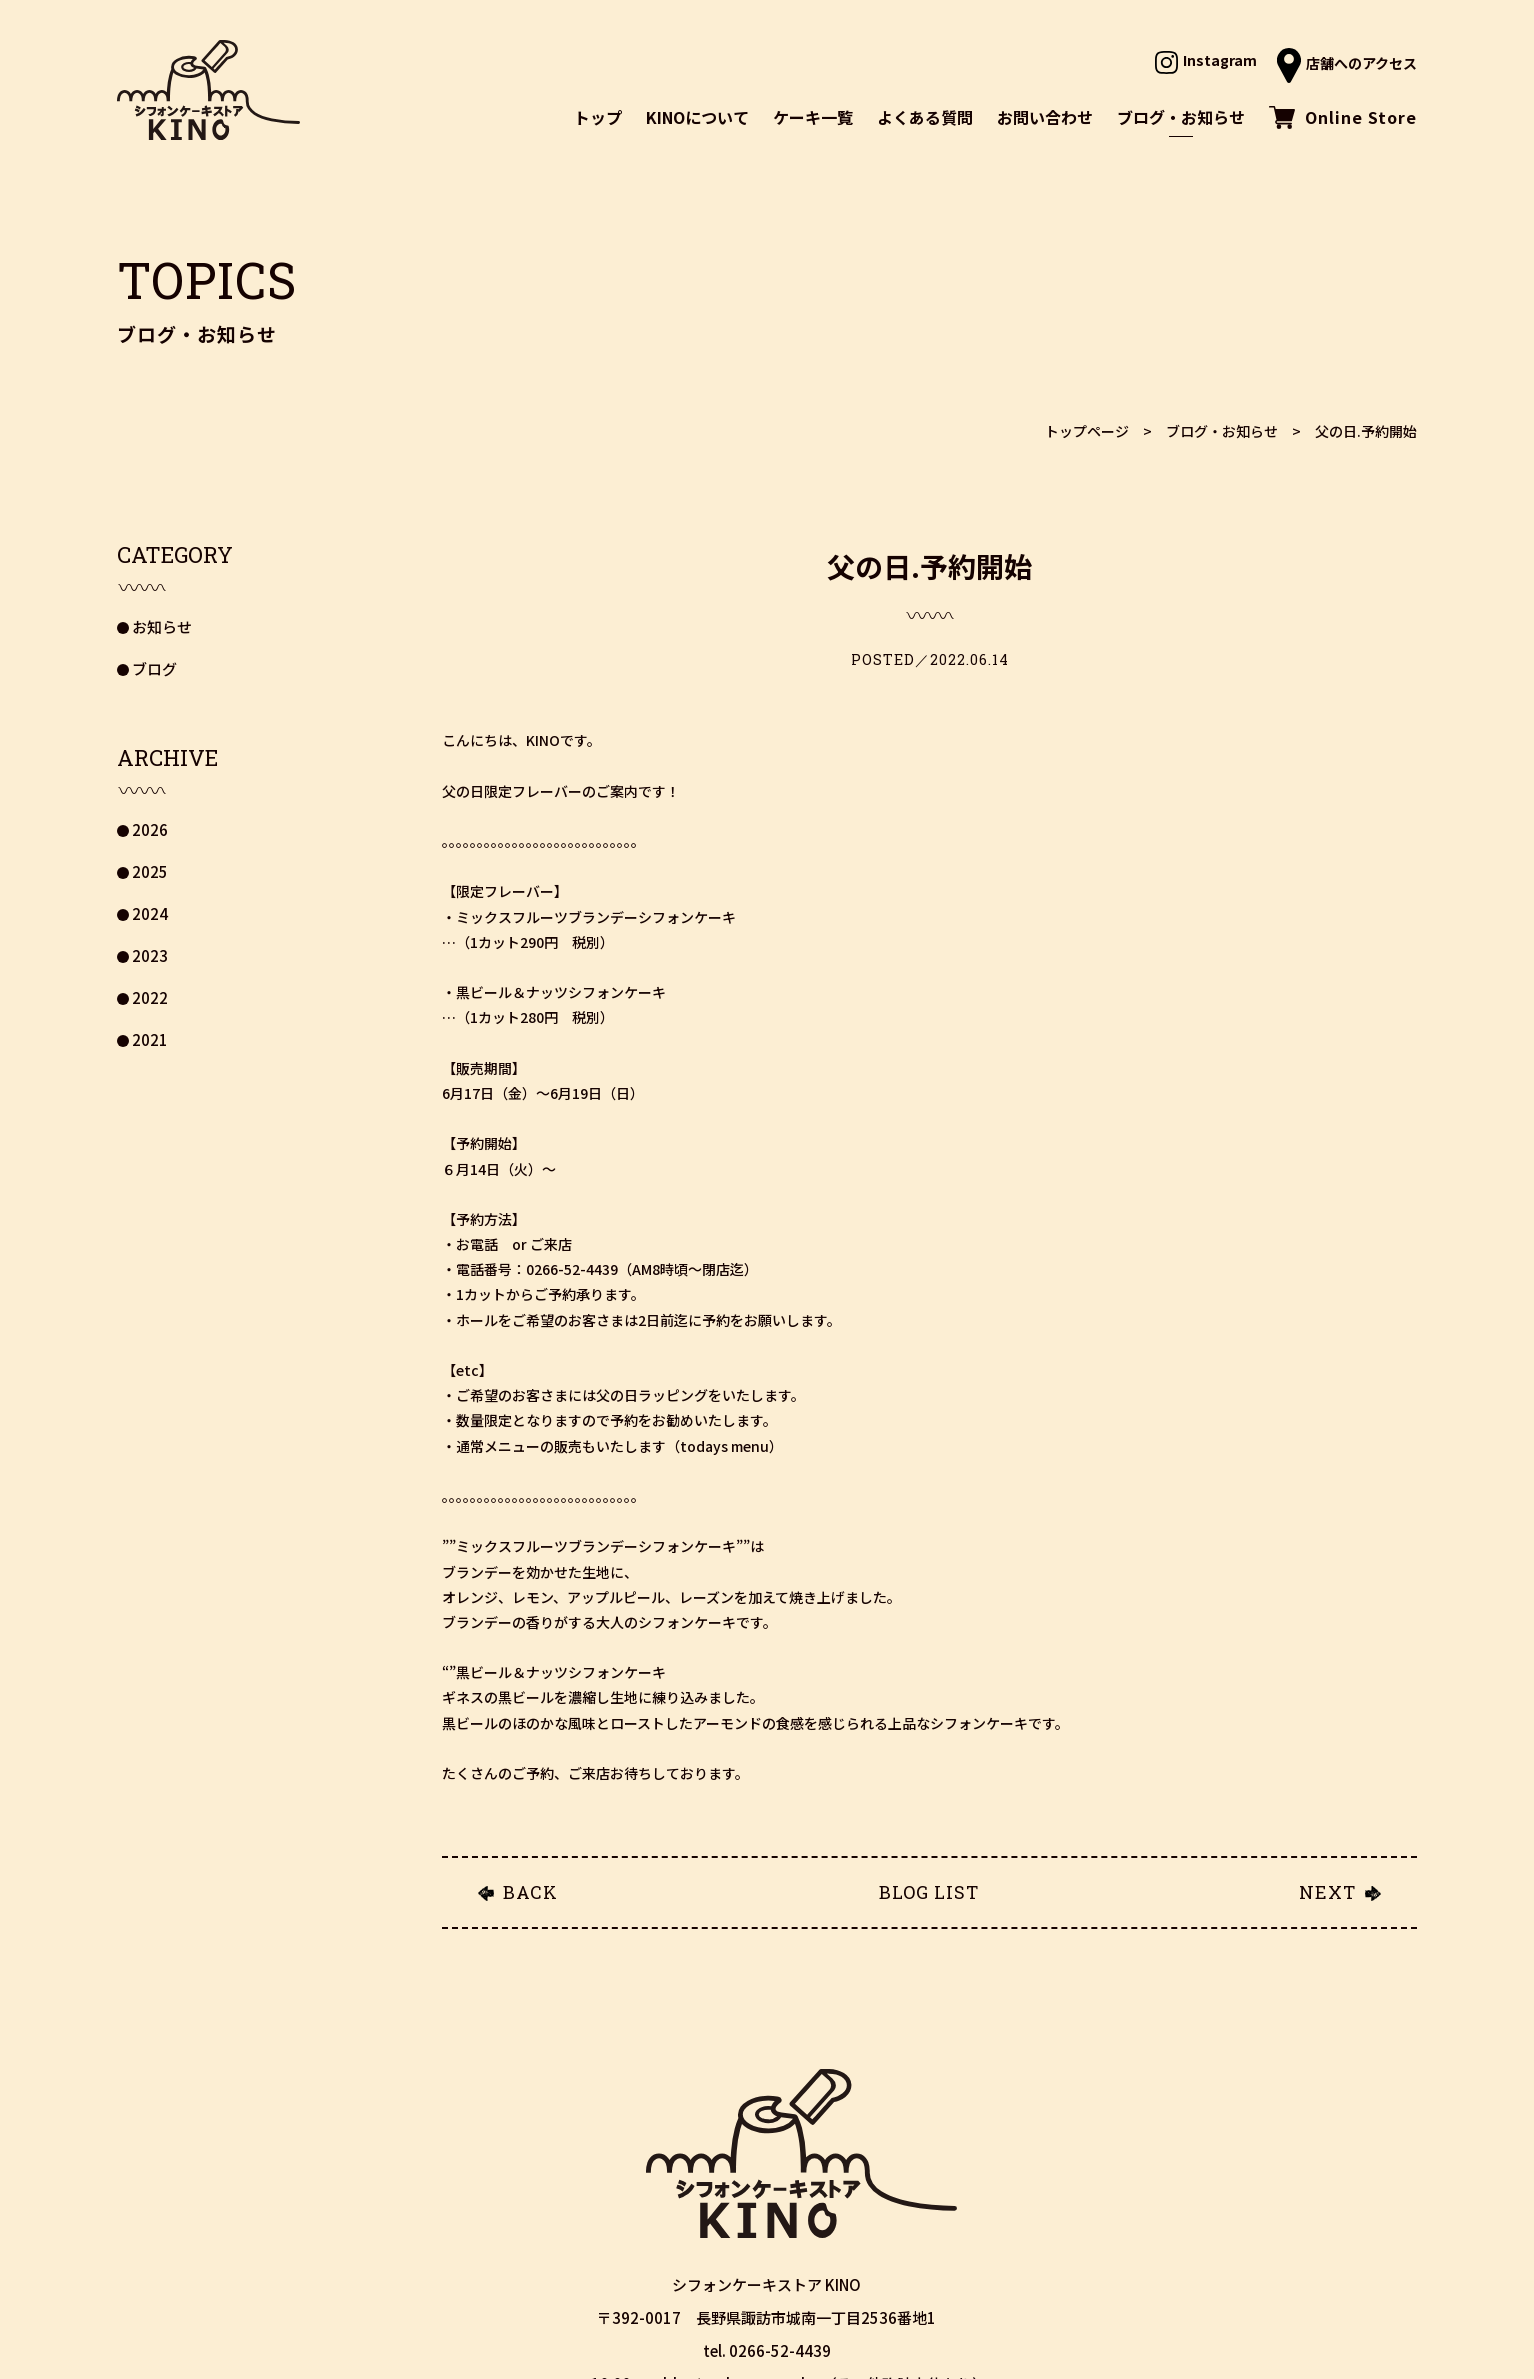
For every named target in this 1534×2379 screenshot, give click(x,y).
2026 (150, 829)
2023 (150, 955)
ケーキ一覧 (813, 117)
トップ (598, 117)
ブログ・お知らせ (1181, 117)
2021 (150, 1039)
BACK (530, 1892)
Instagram (1206, 60)
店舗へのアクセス (1347, 63)
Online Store (1343, 117)
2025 (150, 871)
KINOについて (697, 117)
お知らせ (162, 626)
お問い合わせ (1045, 117)
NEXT (1327, 1892)
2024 (150, 913)
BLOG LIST (929, 1892)
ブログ (154, 668)
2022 (150, 997)
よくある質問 (925, 117)
